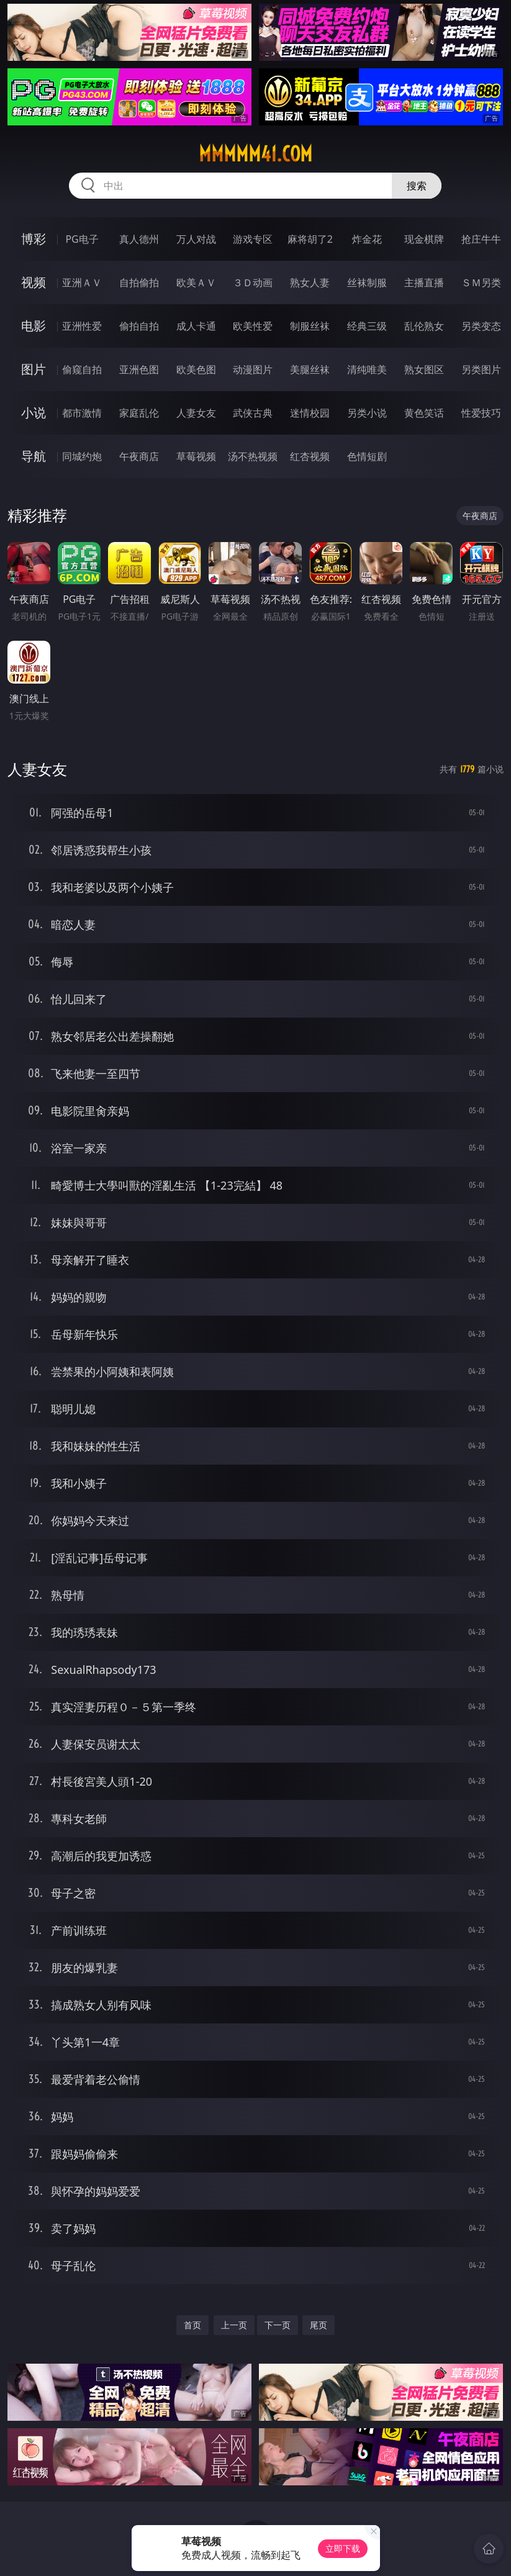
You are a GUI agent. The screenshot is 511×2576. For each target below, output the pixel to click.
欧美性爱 (253, 326)
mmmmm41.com (255, 154)
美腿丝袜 (310, 369)
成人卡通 (196, 326)
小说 (33, 412)
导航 (33, 456)
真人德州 (139, 239)
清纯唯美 (367, 369)
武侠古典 (253, 413)
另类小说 (367, 413)
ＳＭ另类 (481, 282)
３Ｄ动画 (253, 282)
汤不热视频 (253, 456)
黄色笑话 (424, 413)
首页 (192, 2325)
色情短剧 (367, 456)
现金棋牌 (424, 239)
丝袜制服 (367, 282)
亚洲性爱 (82, 326)
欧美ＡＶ (196, 282)
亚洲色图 (139, 369)
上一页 (234, 2325)
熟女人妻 (310, 282)
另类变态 (481, 326)
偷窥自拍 (82, 369)
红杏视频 (310, 456)
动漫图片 (253, 369)
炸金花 (367, 239)
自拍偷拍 (139, 282)
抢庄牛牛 (481, 239)
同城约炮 (82, 456)
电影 (33, 325)
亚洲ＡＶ (82, 282)
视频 (33, 282)
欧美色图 (196, 369)
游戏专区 (253, 239)
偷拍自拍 (139, 326)
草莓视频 (196, 456)
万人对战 (196, 239)
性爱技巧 (481, 413)
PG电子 (81, 239)
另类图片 (481, 369)
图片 (33, 369)
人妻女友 (196, 413)
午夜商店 (139, 456)
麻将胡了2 (310, 239)
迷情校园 (310, 413)
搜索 (417, 185)
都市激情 (82, 413)
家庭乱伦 (139, 413)
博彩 (33, 238)
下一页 (278, 2325)
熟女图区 (424, 369)
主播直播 (424, 282)
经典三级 (367, 326)
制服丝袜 (310, 326)
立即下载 (342, 2548)
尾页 (318, 2325)
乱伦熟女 (424, 326)
